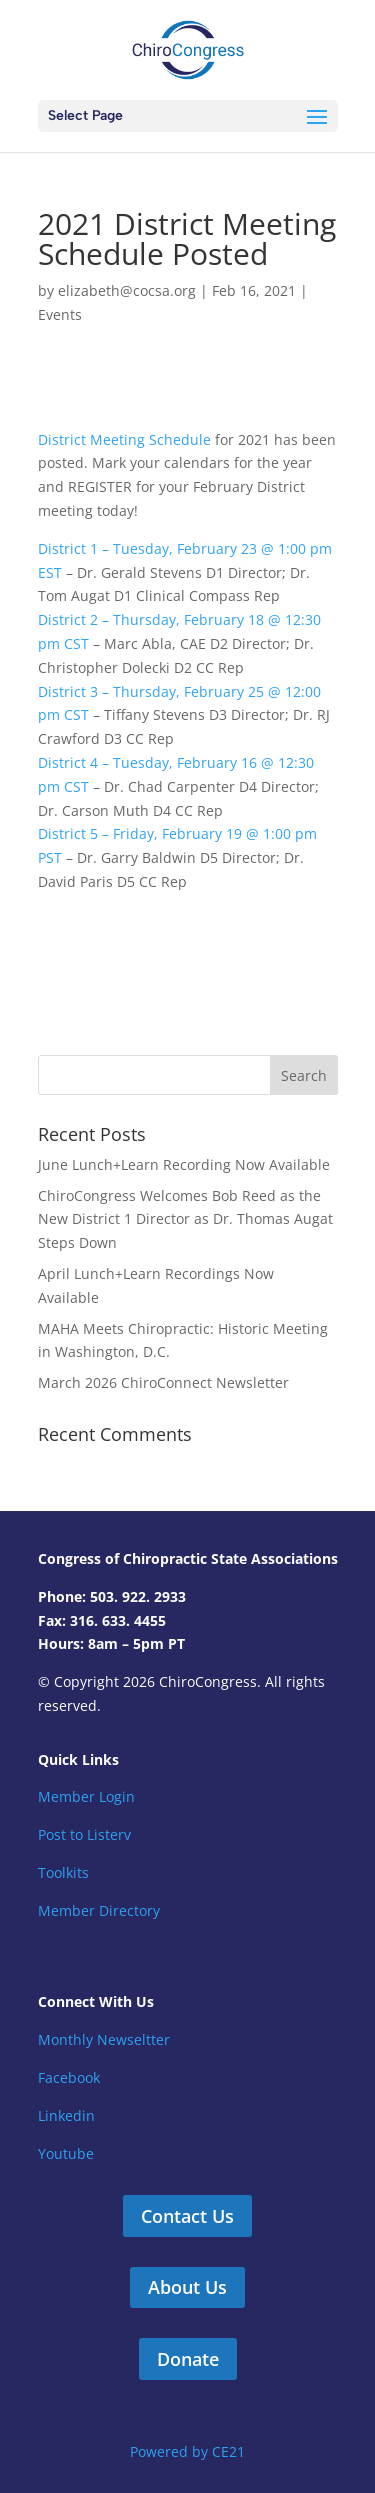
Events (60, 314)
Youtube (66, 2153)
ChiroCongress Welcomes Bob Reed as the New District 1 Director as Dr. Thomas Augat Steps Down (185, 1219)
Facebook (69, 2077)
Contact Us (187, 2216)
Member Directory (99, 1910)
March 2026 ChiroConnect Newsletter (163, 1382)
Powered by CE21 (187, 2451)
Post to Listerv (84, 1834)
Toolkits (63, 1872)
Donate (188, 2359)
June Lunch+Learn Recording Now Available (184, 1164)
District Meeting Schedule (124, 439)
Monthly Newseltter (104, 2039)
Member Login (86, 1796)
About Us (187, 2287)
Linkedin (66, 2115)
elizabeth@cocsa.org (127, 290)
